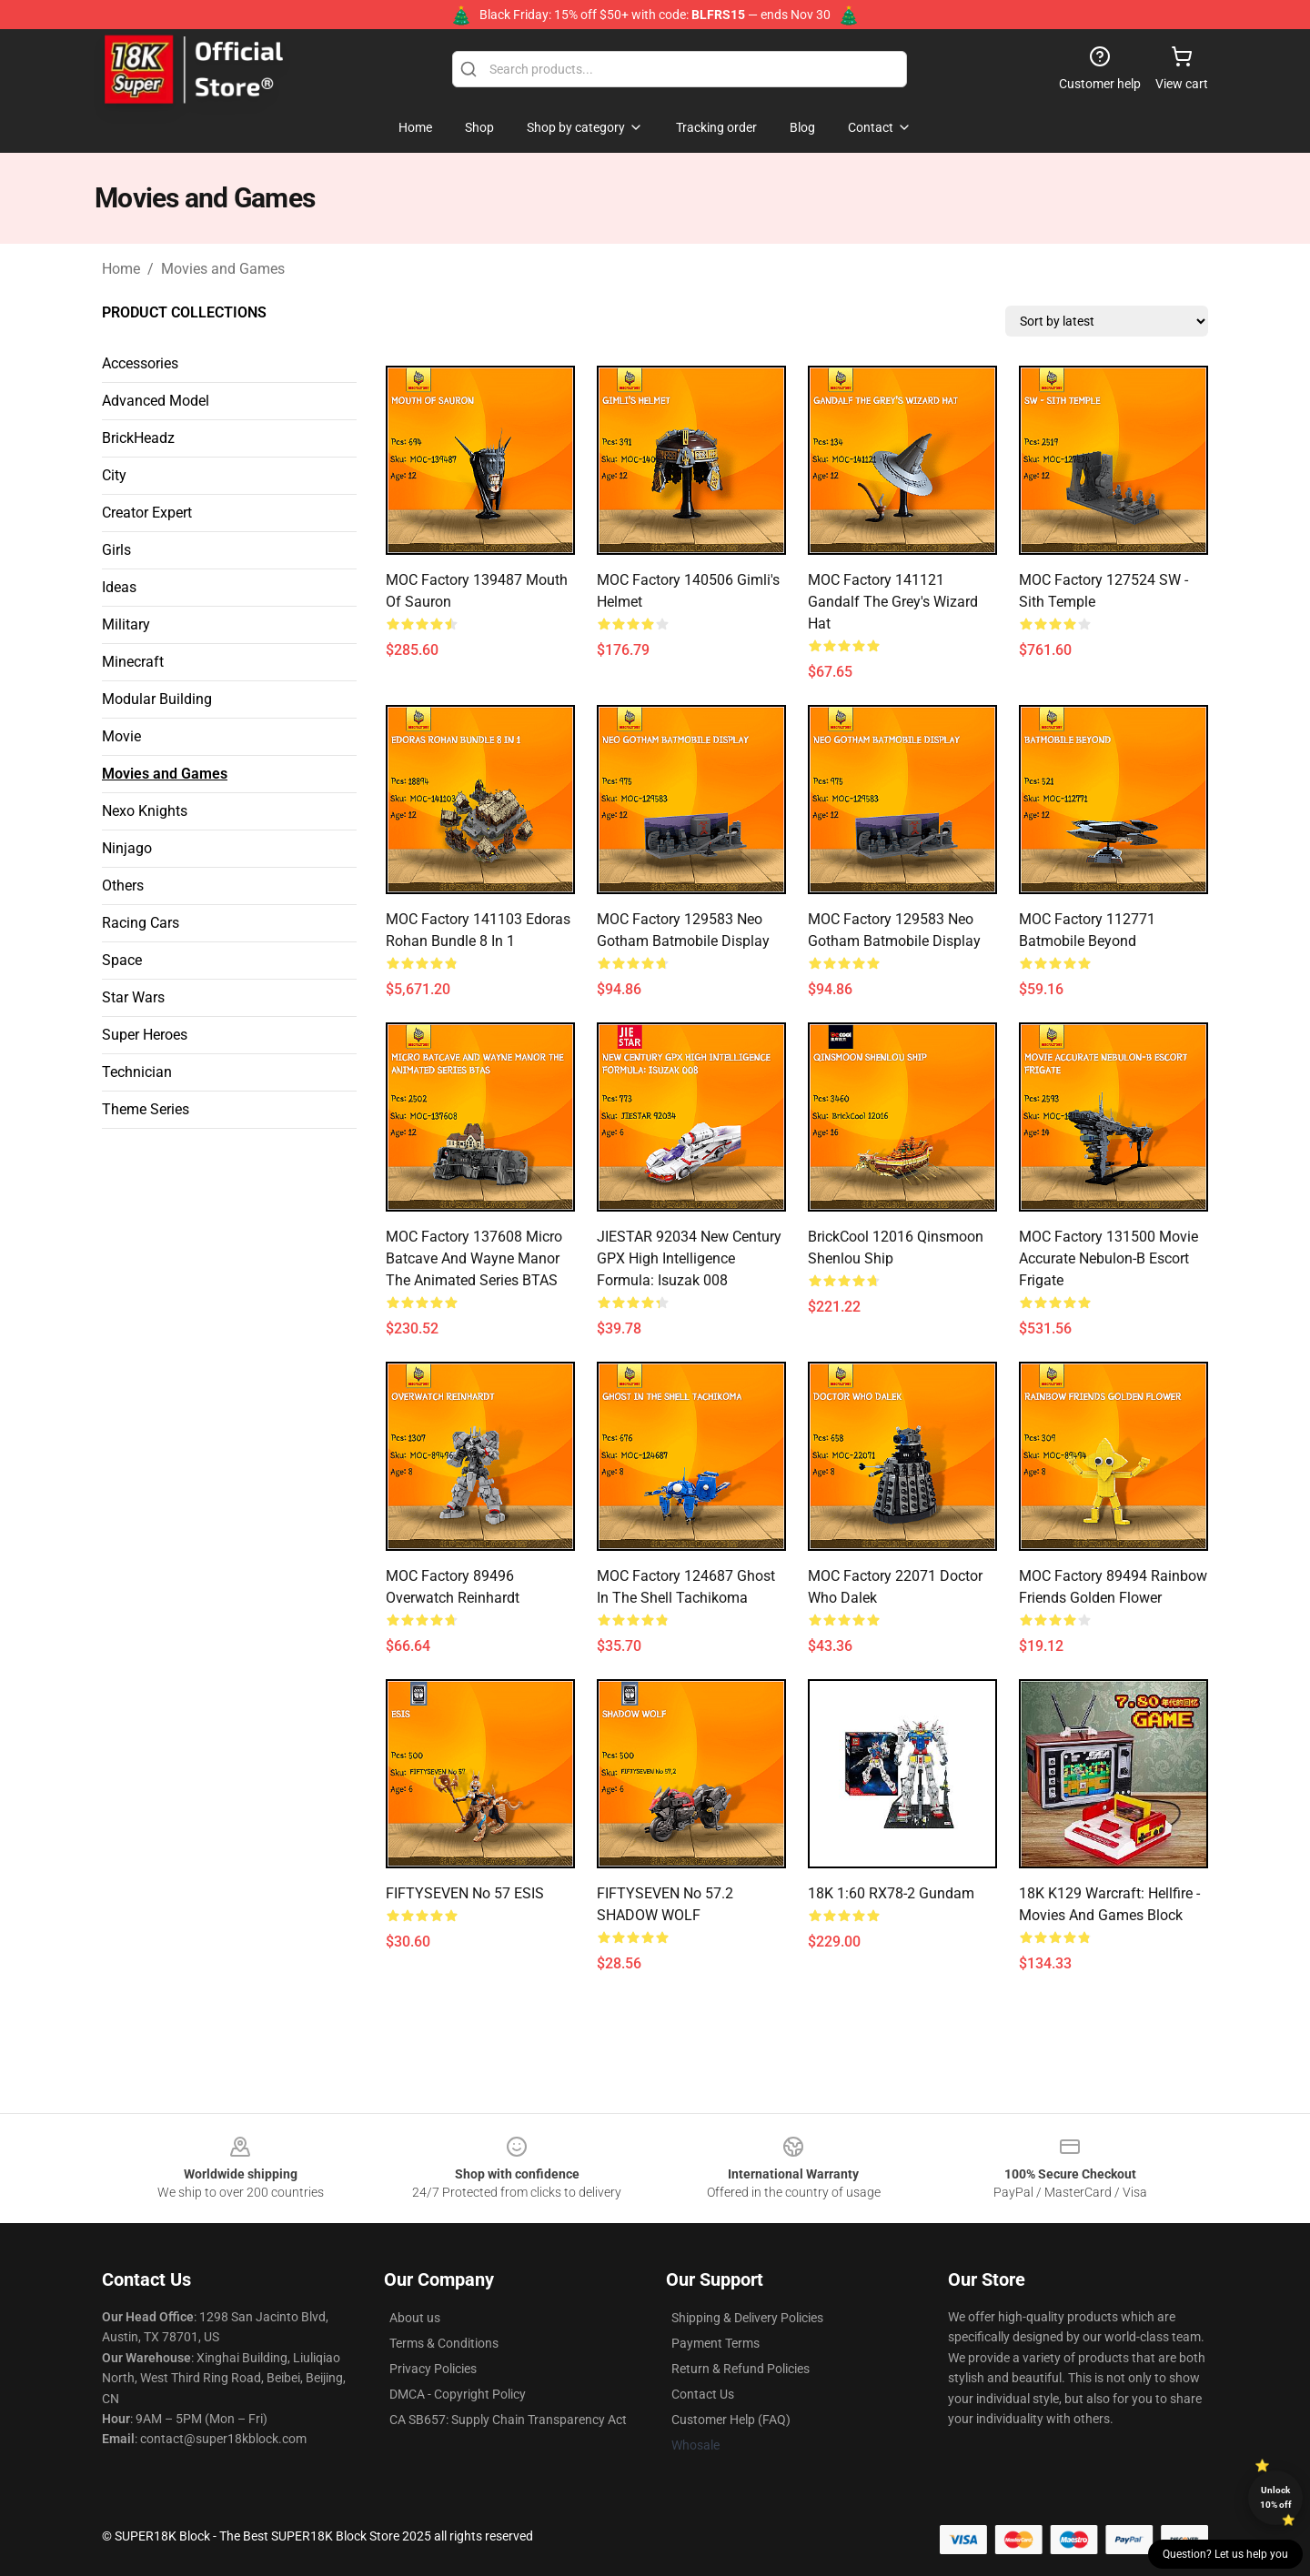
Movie (121, 736)
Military (126, 624)
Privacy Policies (433, 2368)
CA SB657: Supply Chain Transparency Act (508, 2419)
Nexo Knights (144, 811)
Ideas (119, 587)
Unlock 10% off (1276, 2497)
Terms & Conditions (444, 2343)
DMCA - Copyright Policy (457, 2394)
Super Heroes (144, 1034)
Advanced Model (155, 400)
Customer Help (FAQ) (731, 2419)
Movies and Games (223, 268)
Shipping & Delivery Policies (747, 2317)
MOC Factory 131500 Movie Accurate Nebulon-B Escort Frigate (1108, 1258)
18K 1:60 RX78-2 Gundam (891, 1893)
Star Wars (133, 997)
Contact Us (702, 2394)
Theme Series (145, 1109)
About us (414, 2317)
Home (121, 268)
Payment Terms (715, 2343)
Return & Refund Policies (740, 2368)
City (114, 475)
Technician (137, 1072)
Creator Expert (147, 512)
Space (122, 960)
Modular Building (157, 699)
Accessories (140, 363)
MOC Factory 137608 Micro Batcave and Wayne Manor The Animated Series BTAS (474, 1258)
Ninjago (127, 848)
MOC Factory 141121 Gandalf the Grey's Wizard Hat (893, 601)
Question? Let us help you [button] (1225, 2554)
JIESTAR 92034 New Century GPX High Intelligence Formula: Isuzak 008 (689, 1258)
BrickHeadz (138, 438)
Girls (116, 549)
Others (123, 885)
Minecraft (133, 661)
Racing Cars (140, 922)
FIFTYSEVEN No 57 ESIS (465, 1893)
